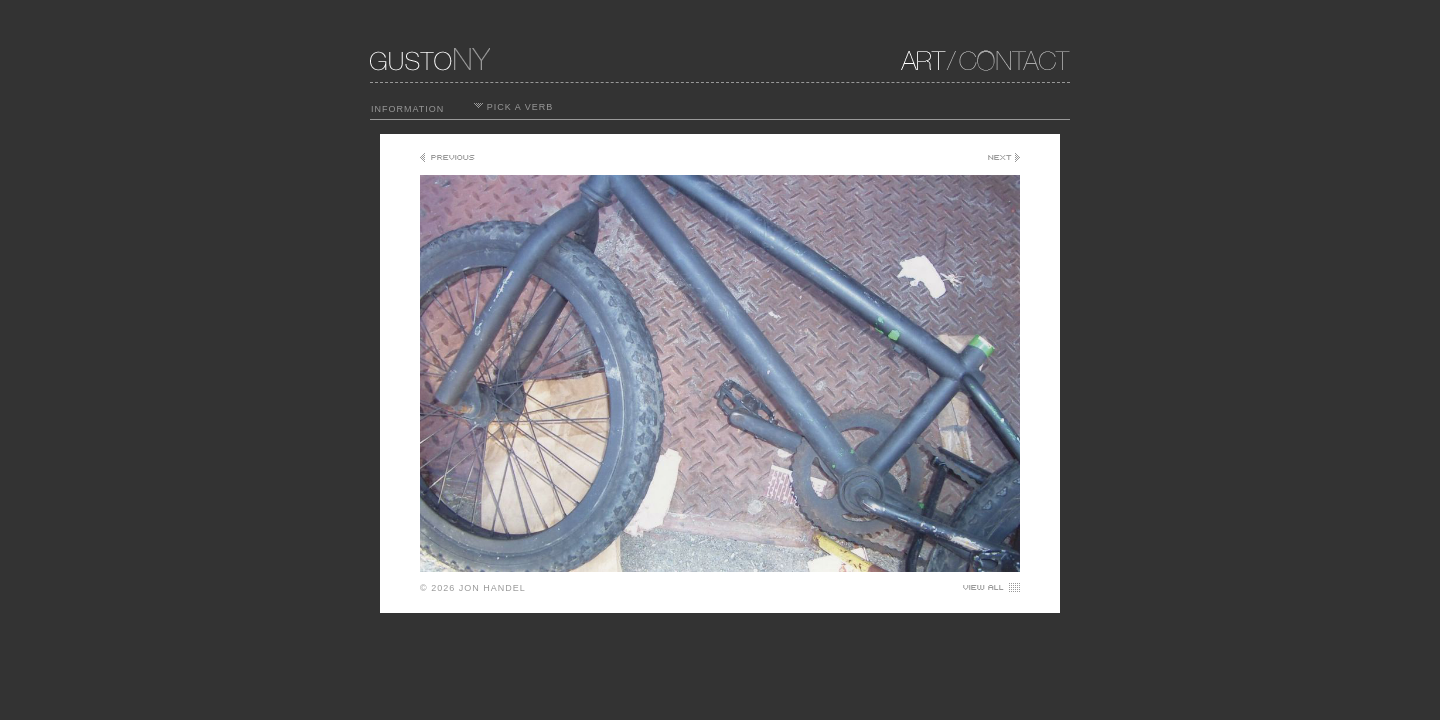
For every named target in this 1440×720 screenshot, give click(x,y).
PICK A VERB (513, 107)
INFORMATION (407, 109)
